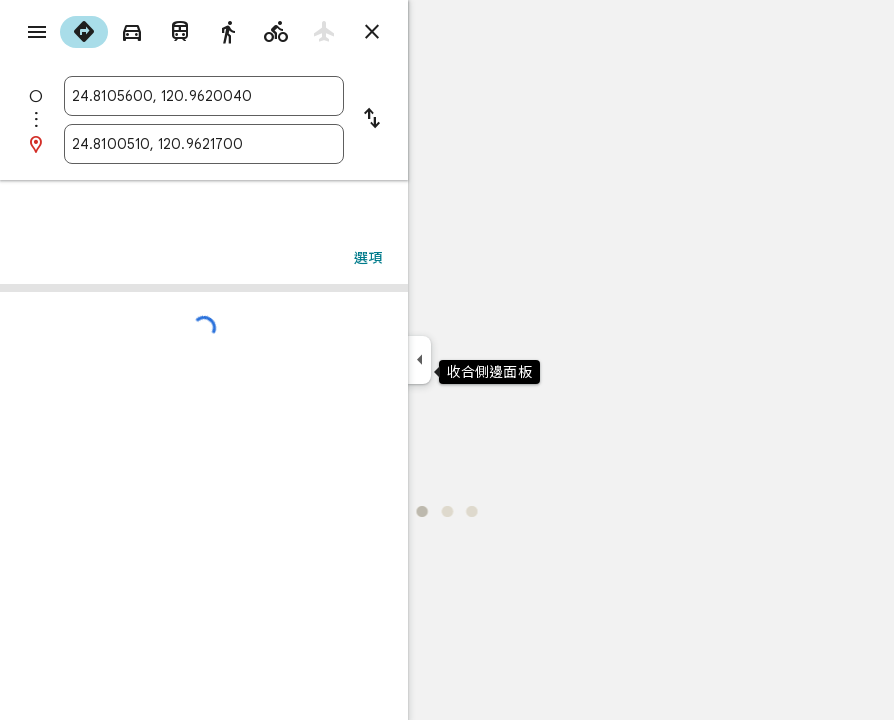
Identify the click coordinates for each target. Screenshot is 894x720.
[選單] (37, 32)
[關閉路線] (372, 32)
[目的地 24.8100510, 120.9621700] (204, 144)
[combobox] (204, 96)
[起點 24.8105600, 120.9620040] (204, 96)
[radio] (84, 32)
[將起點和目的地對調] (372, 120)
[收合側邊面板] (419, 360)
